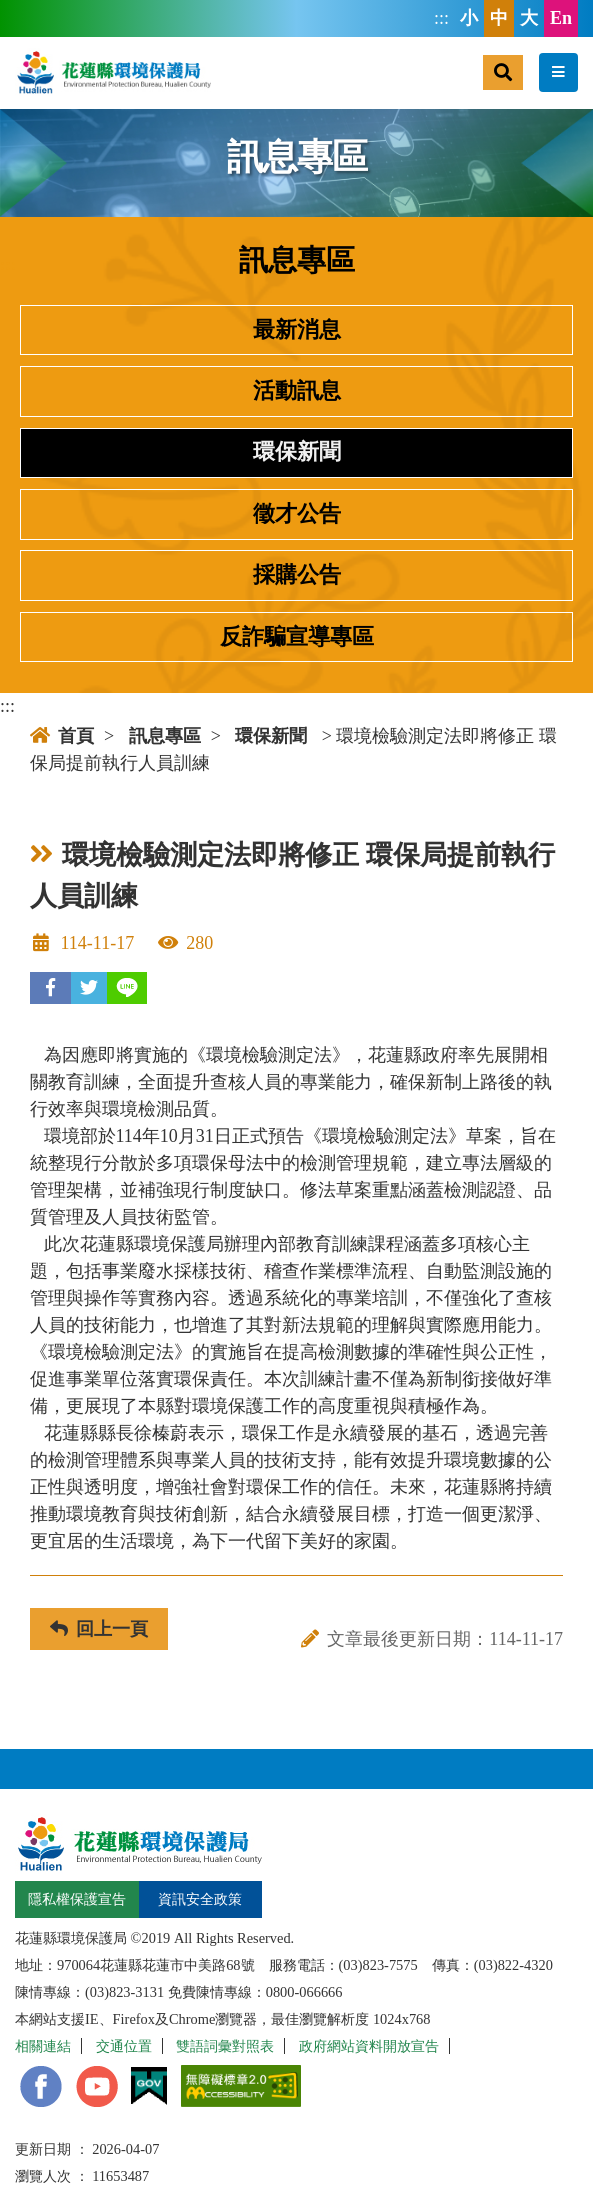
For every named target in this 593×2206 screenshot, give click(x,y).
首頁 (62, 736)
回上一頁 (99, 1629)
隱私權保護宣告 (77, 1899)
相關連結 (43, 2046)
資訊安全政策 (200, 1899)
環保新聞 (297, 452)
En (561, 18)
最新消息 (297, 330)
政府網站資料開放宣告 (369, 2046)
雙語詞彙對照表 (225, 2046)
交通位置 (124, 2046)
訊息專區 (165, 736)
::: (441, 18)
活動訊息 (297, 391)
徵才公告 (297, 514)
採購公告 (297, 575)
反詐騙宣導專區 (297, 637)
